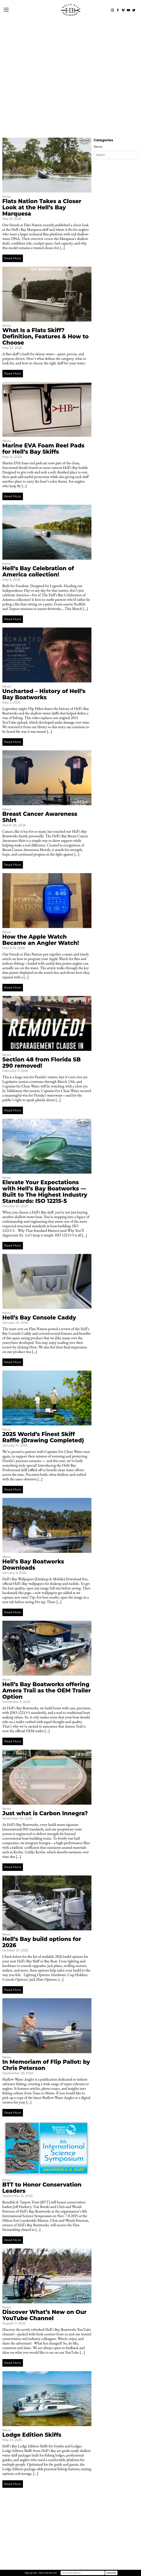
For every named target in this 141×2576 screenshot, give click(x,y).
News (6, 196)
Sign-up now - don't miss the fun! (41, 2573)
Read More (12, 258)
